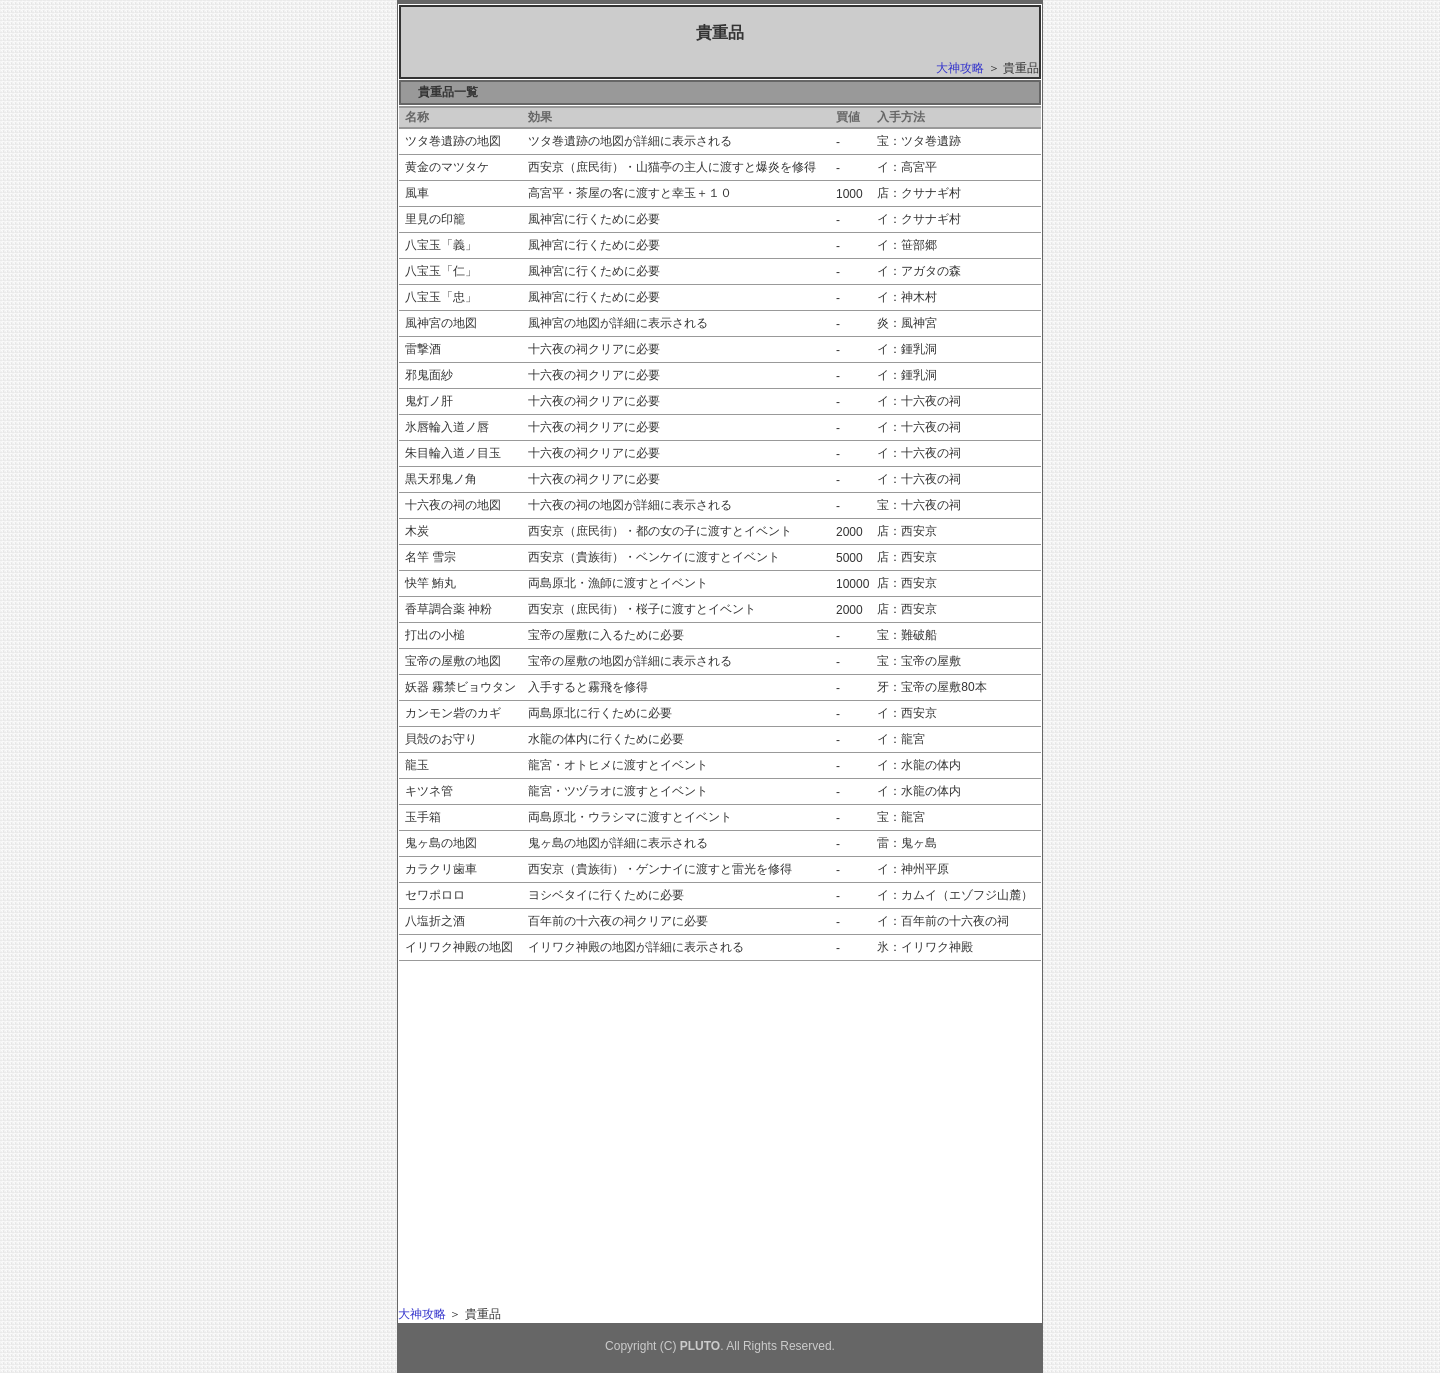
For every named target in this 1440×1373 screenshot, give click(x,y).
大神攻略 (960, 68)
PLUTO (700, 1346)
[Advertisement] (586, 1106)
